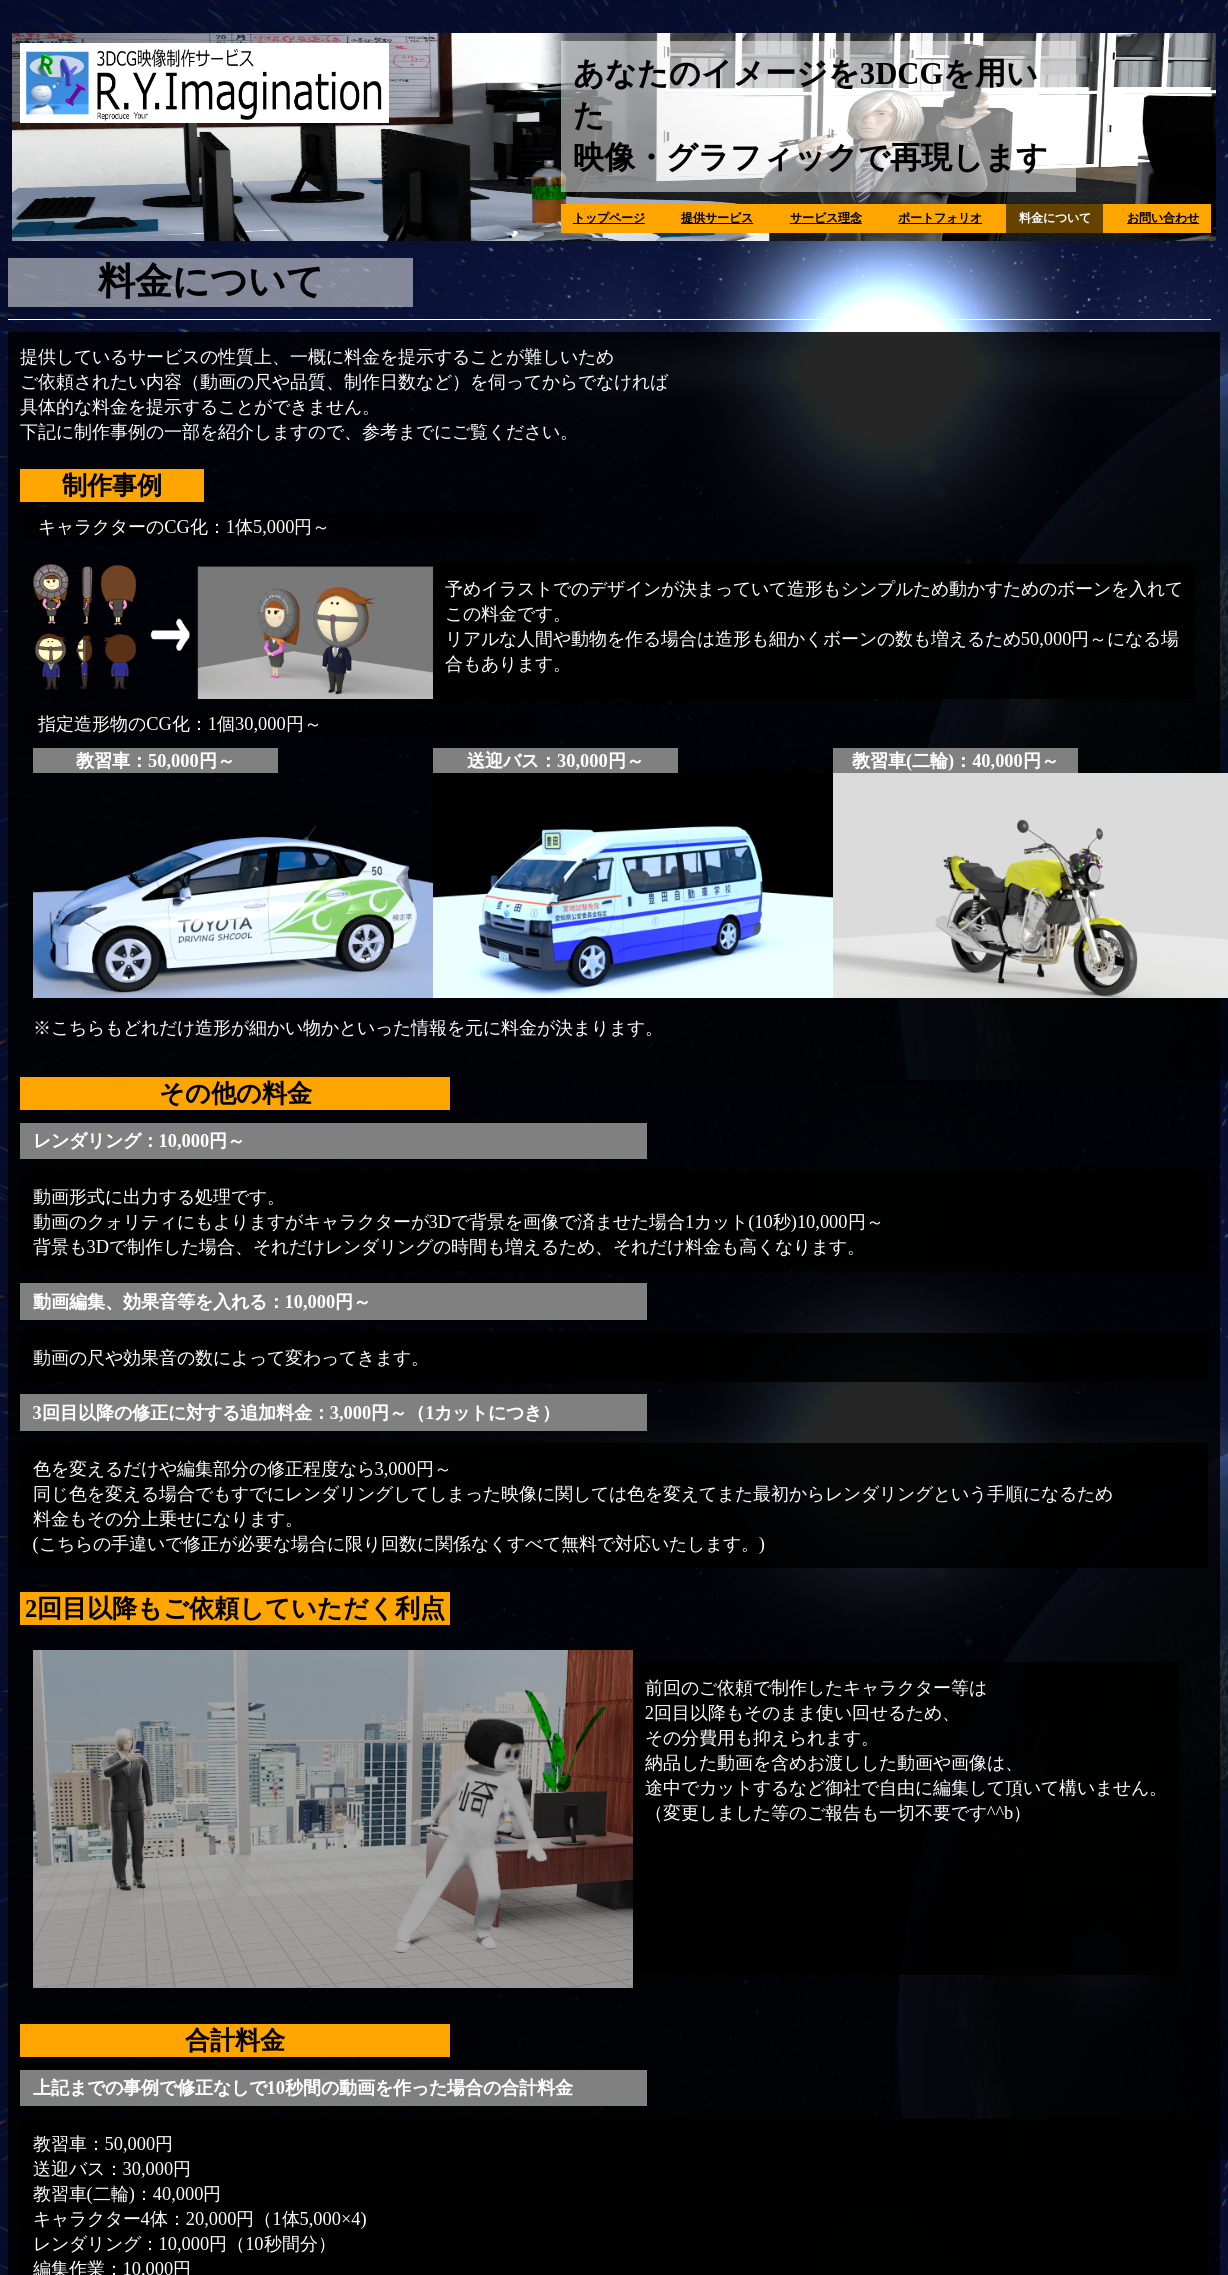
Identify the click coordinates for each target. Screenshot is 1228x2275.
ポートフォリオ (940, 218)
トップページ (609, 218)
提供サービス (717, 218)
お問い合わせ (1163, 218)
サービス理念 (826, 218)
